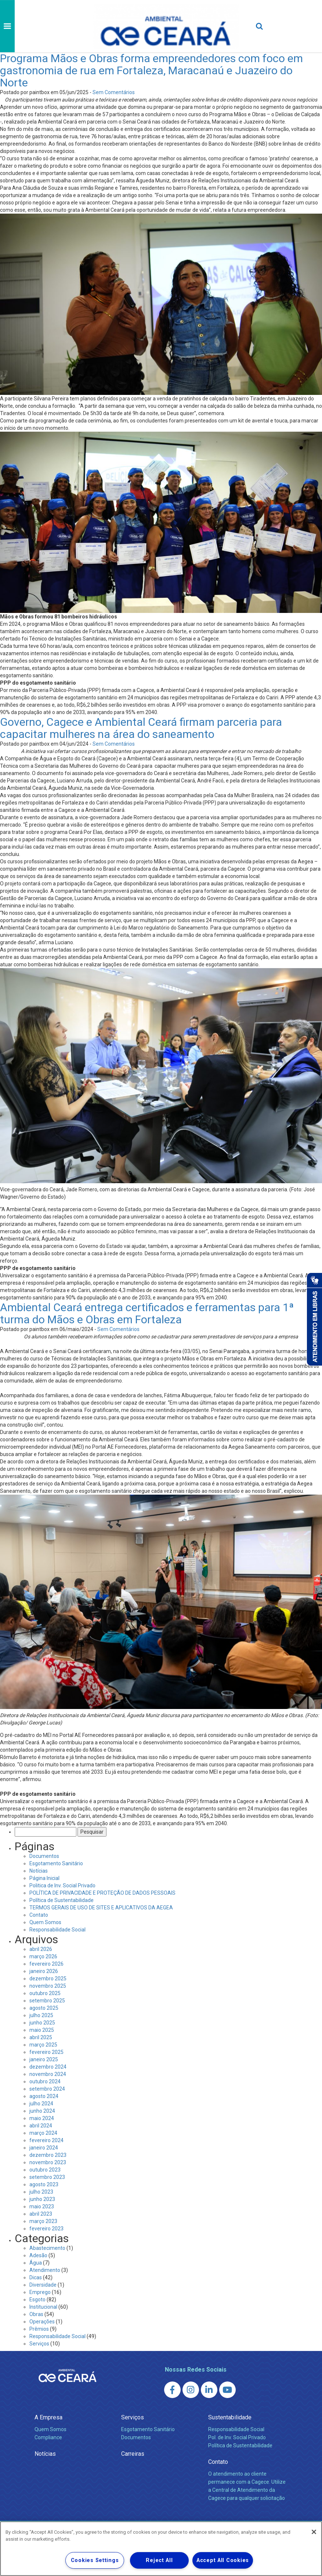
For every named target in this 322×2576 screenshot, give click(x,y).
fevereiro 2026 (46, 1964)
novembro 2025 (47, 1986)
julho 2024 (41, 2103)
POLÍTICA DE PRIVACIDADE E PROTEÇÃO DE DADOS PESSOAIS (102, 1893)
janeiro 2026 (43, 1971)
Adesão (38, 2255)
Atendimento (44, 2270)
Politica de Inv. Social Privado (62, 1885)
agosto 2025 (43, 2008)
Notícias (38, 1871)
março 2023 (43, 2221)
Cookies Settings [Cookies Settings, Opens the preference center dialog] (95, 2560)
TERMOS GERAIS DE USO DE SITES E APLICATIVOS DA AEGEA (101, 1907)
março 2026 (43, 1956)
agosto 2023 (43, 2184)
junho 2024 (42, 2111)
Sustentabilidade (230, 2417)
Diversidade (43, 2285)
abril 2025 (40, 2037)
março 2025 (43, 2045)
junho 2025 (42, 2023)
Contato (38, 1915)
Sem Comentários (114, 92)
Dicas (35, 2277)
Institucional (43, 2307)
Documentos (44, 1856)
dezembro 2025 (47, 1978)
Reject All (159, 2560)
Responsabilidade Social (57, 1930)
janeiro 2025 (43, 2059)
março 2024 (43, 2133)
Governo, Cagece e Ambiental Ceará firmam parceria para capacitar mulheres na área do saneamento (141, 728)
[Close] (314, 2532)
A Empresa (48, 2417)
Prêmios (39, 2329)
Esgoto (37, 2299)
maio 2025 (41, 2030)
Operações (42, 2322)
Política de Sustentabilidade (61, 1900)
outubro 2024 (45, 2081)
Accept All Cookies (222, 2560)
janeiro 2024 (43, 2148)
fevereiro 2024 (46, 2140)
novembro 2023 (47, 2162)
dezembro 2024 (47, 2067)
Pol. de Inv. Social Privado (237, 2437)
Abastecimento (47, 2248)
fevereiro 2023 (46, 2228)
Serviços (39, 2344)
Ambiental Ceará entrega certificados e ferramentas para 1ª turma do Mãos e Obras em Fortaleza (147, 1313)
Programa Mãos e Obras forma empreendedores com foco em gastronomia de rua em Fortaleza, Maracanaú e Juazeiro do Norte (151, 70)
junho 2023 (42, 2199)
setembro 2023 (47, 2177)
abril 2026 (40, 1949)
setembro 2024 (47, 2089)
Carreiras (132, 2453)
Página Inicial (44, 1878)
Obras (36, 2314)
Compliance (48, 2437)
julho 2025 (41, 2015)
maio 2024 (41, 2118)
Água (35, 2263)
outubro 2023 (45, 2170)
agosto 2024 (43, 2096)
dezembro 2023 (47, 2155)
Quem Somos (45, 1922)
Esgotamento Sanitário (56, 1863)
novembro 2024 (47, 2074)
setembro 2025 (47, 2001)
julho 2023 (41, 2192)
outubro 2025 (45, 1993)
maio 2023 (41, 2206)
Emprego (40, 2292)
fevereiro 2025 (46, 2052)
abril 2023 (40, 2214)
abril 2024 (40, 2126)
